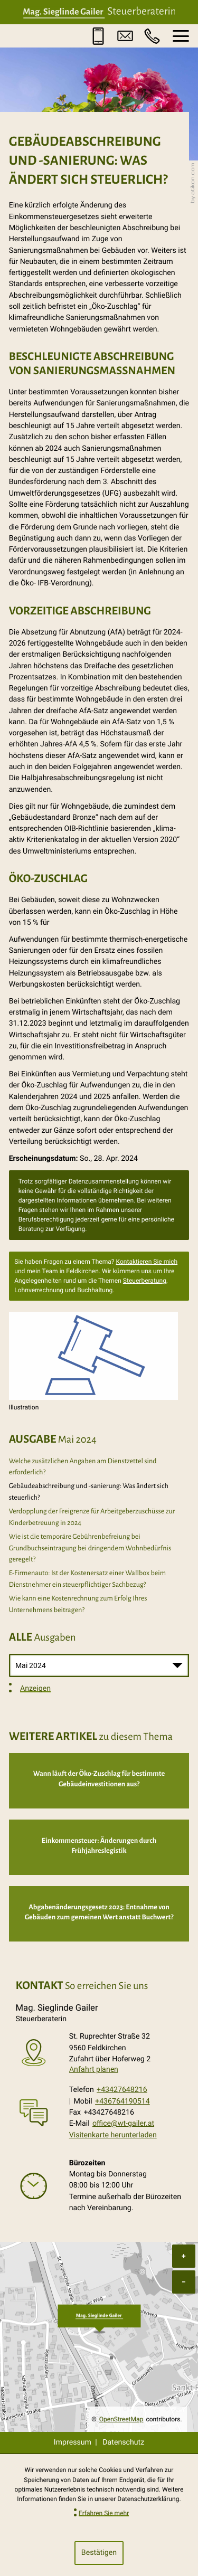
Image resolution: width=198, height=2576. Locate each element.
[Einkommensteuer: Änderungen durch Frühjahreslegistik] (99, 1847)
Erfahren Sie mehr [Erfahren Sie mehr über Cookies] (104, 2512)
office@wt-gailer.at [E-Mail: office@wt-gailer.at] (123, 2123)
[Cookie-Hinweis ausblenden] (99, 2552)
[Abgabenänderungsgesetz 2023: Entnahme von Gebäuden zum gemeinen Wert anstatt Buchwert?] (99, 1914)
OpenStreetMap (121, 2419)
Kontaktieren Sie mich (147, 1261)
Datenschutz (123, 2442)
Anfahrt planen (93, 2069)
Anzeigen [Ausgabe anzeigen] (35, 1688)
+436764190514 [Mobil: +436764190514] (122, 2101)
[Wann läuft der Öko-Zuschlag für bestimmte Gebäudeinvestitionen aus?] (99, 1780)
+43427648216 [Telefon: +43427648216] (122, 2090)
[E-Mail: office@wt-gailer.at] (125, 36)
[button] (98, 36)
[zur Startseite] (99, 12)
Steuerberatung (144, 1280)
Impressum (72, 2442)
